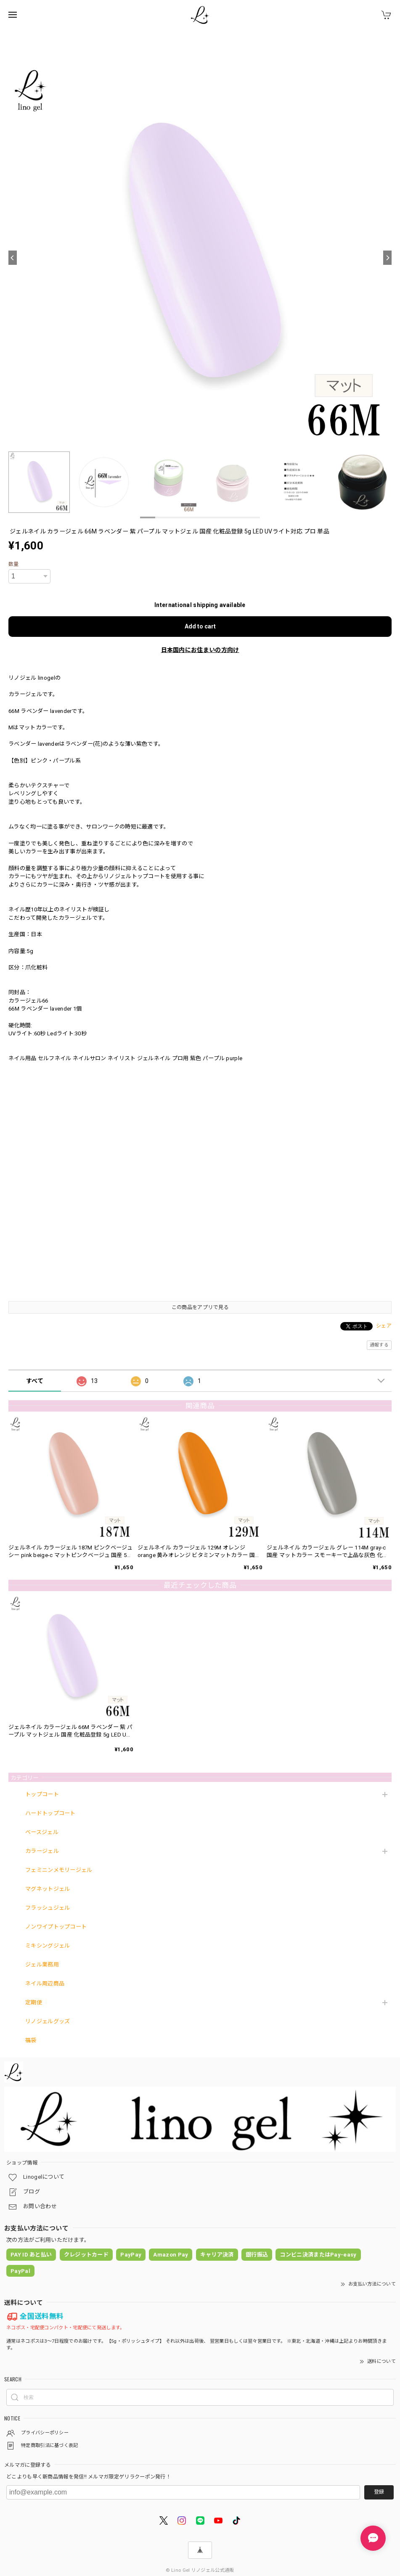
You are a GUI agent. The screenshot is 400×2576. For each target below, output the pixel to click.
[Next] (387, 258)
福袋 (31, 2040)
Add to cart (200, 626)
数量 (13, 564)
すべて (34, 1381)
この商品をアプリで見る (200, 1307)
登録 (379, 2492)
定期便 (33, 2002)
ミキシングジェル (47, 1946)
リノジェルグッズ (47, 2021)
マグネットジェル (47, 1889)
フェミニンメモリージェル (59, 1870)
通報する (379, 1345)
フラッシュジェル (47, 1908)
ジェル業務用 (42, 1964)
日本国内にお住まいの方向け (200, 650)
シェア (384, 1326)
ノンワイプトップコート (56, 1927)
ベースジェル (41, 1832)
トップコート (42, 1794)
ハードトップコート (50, 1813)
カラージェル (42, 1851)
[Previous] (12, 258)
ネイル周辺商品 (44, 1983)
